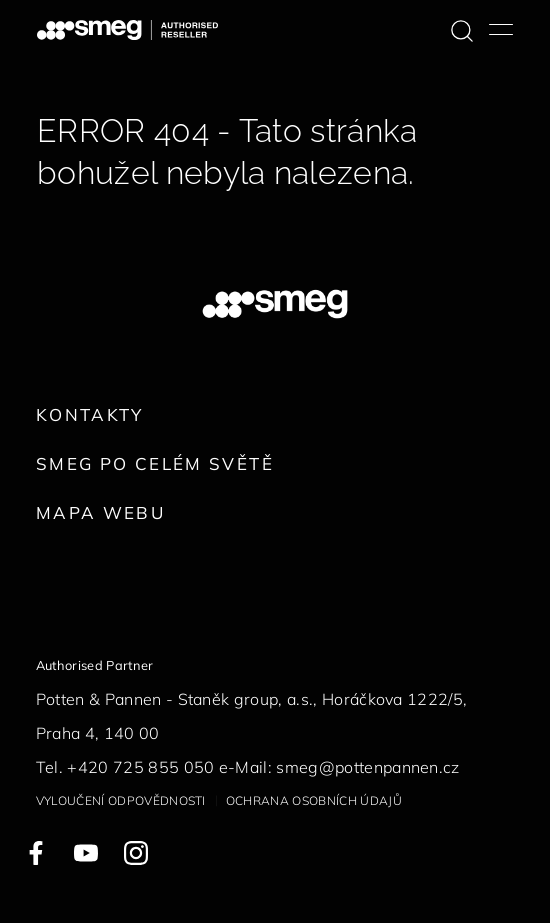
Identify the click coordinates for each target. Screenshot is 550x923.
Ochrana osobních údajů (314, 800)
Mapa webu (100, 512)
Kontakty (90, 414)
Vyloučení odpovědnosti (121, 800)
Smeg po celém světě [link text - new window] (155, 463)
